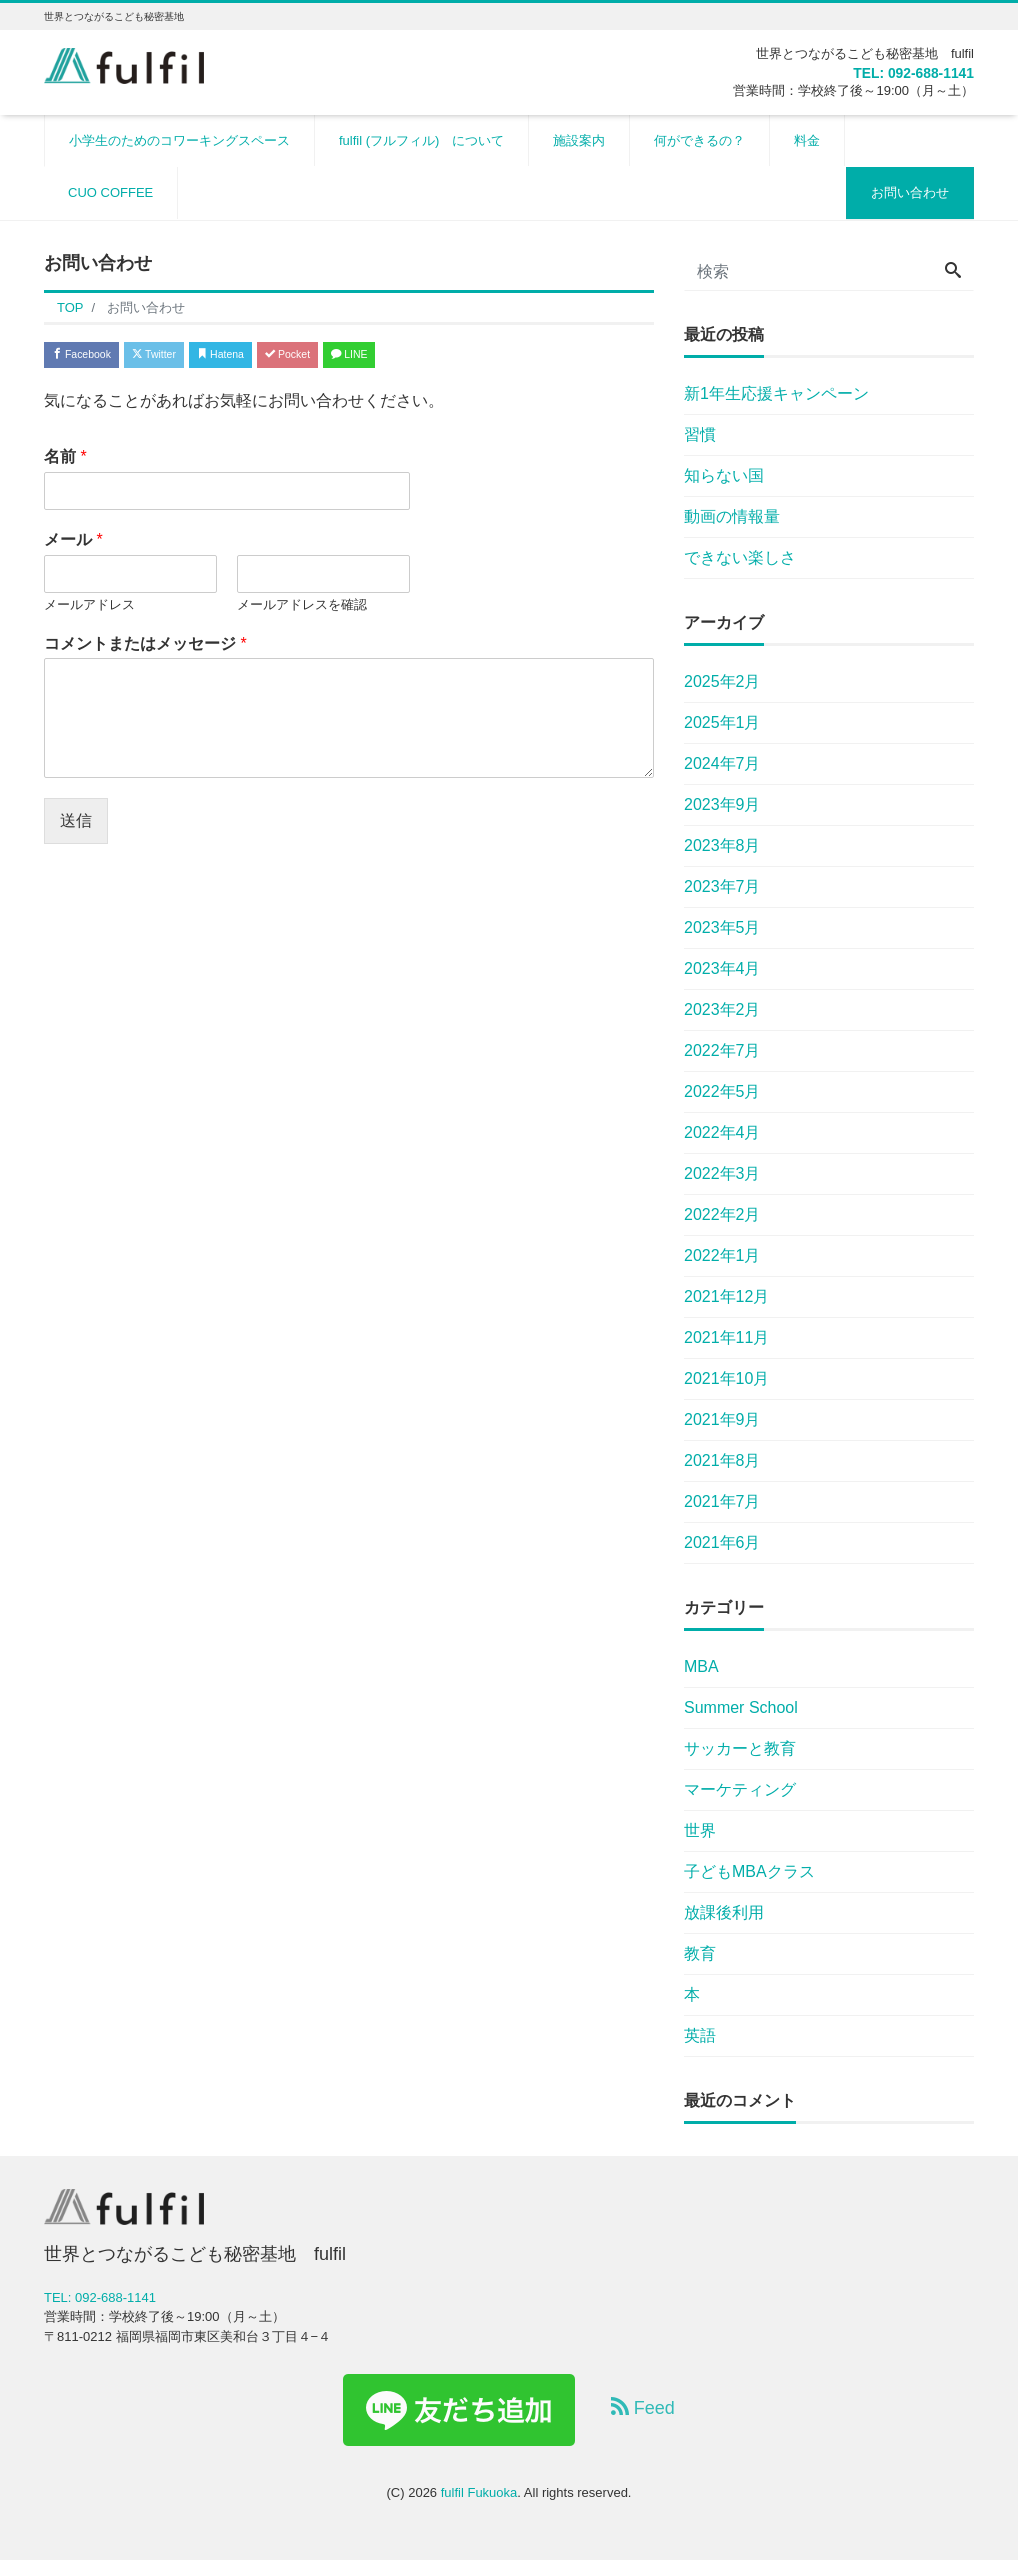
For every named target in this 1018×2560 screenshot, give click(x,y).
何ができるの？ (699, 140)
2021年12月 (726, 1296)
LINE (454, 356)
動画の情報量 (732, 516)
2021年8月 (722, 1460)
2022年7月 (722, 1050)
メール (73, 546)
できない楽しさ (740, 557)
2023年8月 (722, 845)
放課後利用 (724, 1912)
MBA (701, 1666)
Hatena (280, 356)
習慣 (700, 434)
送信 (76, 827)
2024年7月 (722, 763)
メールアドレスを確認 (302, 611)
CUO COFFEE (110, 192)
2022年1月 (722, 1255)
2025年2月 (722, 681)
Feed (643, 2407)
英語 (700, 2035)
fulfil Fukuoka (479, 2492)
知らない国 (724, 475)
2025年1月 (722, 722)
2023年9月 (722, 804)
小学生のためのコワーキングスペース (179, 140)
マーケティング (740, 1789)
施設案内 (579, 140)
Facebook (94, 356)
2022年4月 (722, 1132)
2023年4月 (722, 968)
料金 (807, 140)
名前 (65, 463)
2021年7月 (722, 1501)
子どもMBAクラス (749, 1871)
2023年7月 (722, 886)
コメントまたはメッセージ (145, 649)
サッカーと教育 (740, 1748)
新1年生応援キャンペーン (776, 393)
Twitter (190, 356)
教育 (700, 1953)
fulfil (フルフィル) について (421, 140)
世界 (700, 1830)
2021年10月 (726, 1378)
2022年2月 (722, 1214)
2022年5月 (722, 1091)
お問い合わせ (910, 192)
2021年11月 (726, 1337)
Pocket (370, 356)
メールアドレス (89, 611)
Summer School (741, 1707)
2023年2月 (722, 1009)
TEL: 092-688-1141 (895, 72)
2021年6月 (722, 1542)
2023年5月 (722, 927)
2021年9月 (722, 1419)
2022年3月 (722, 1173)
